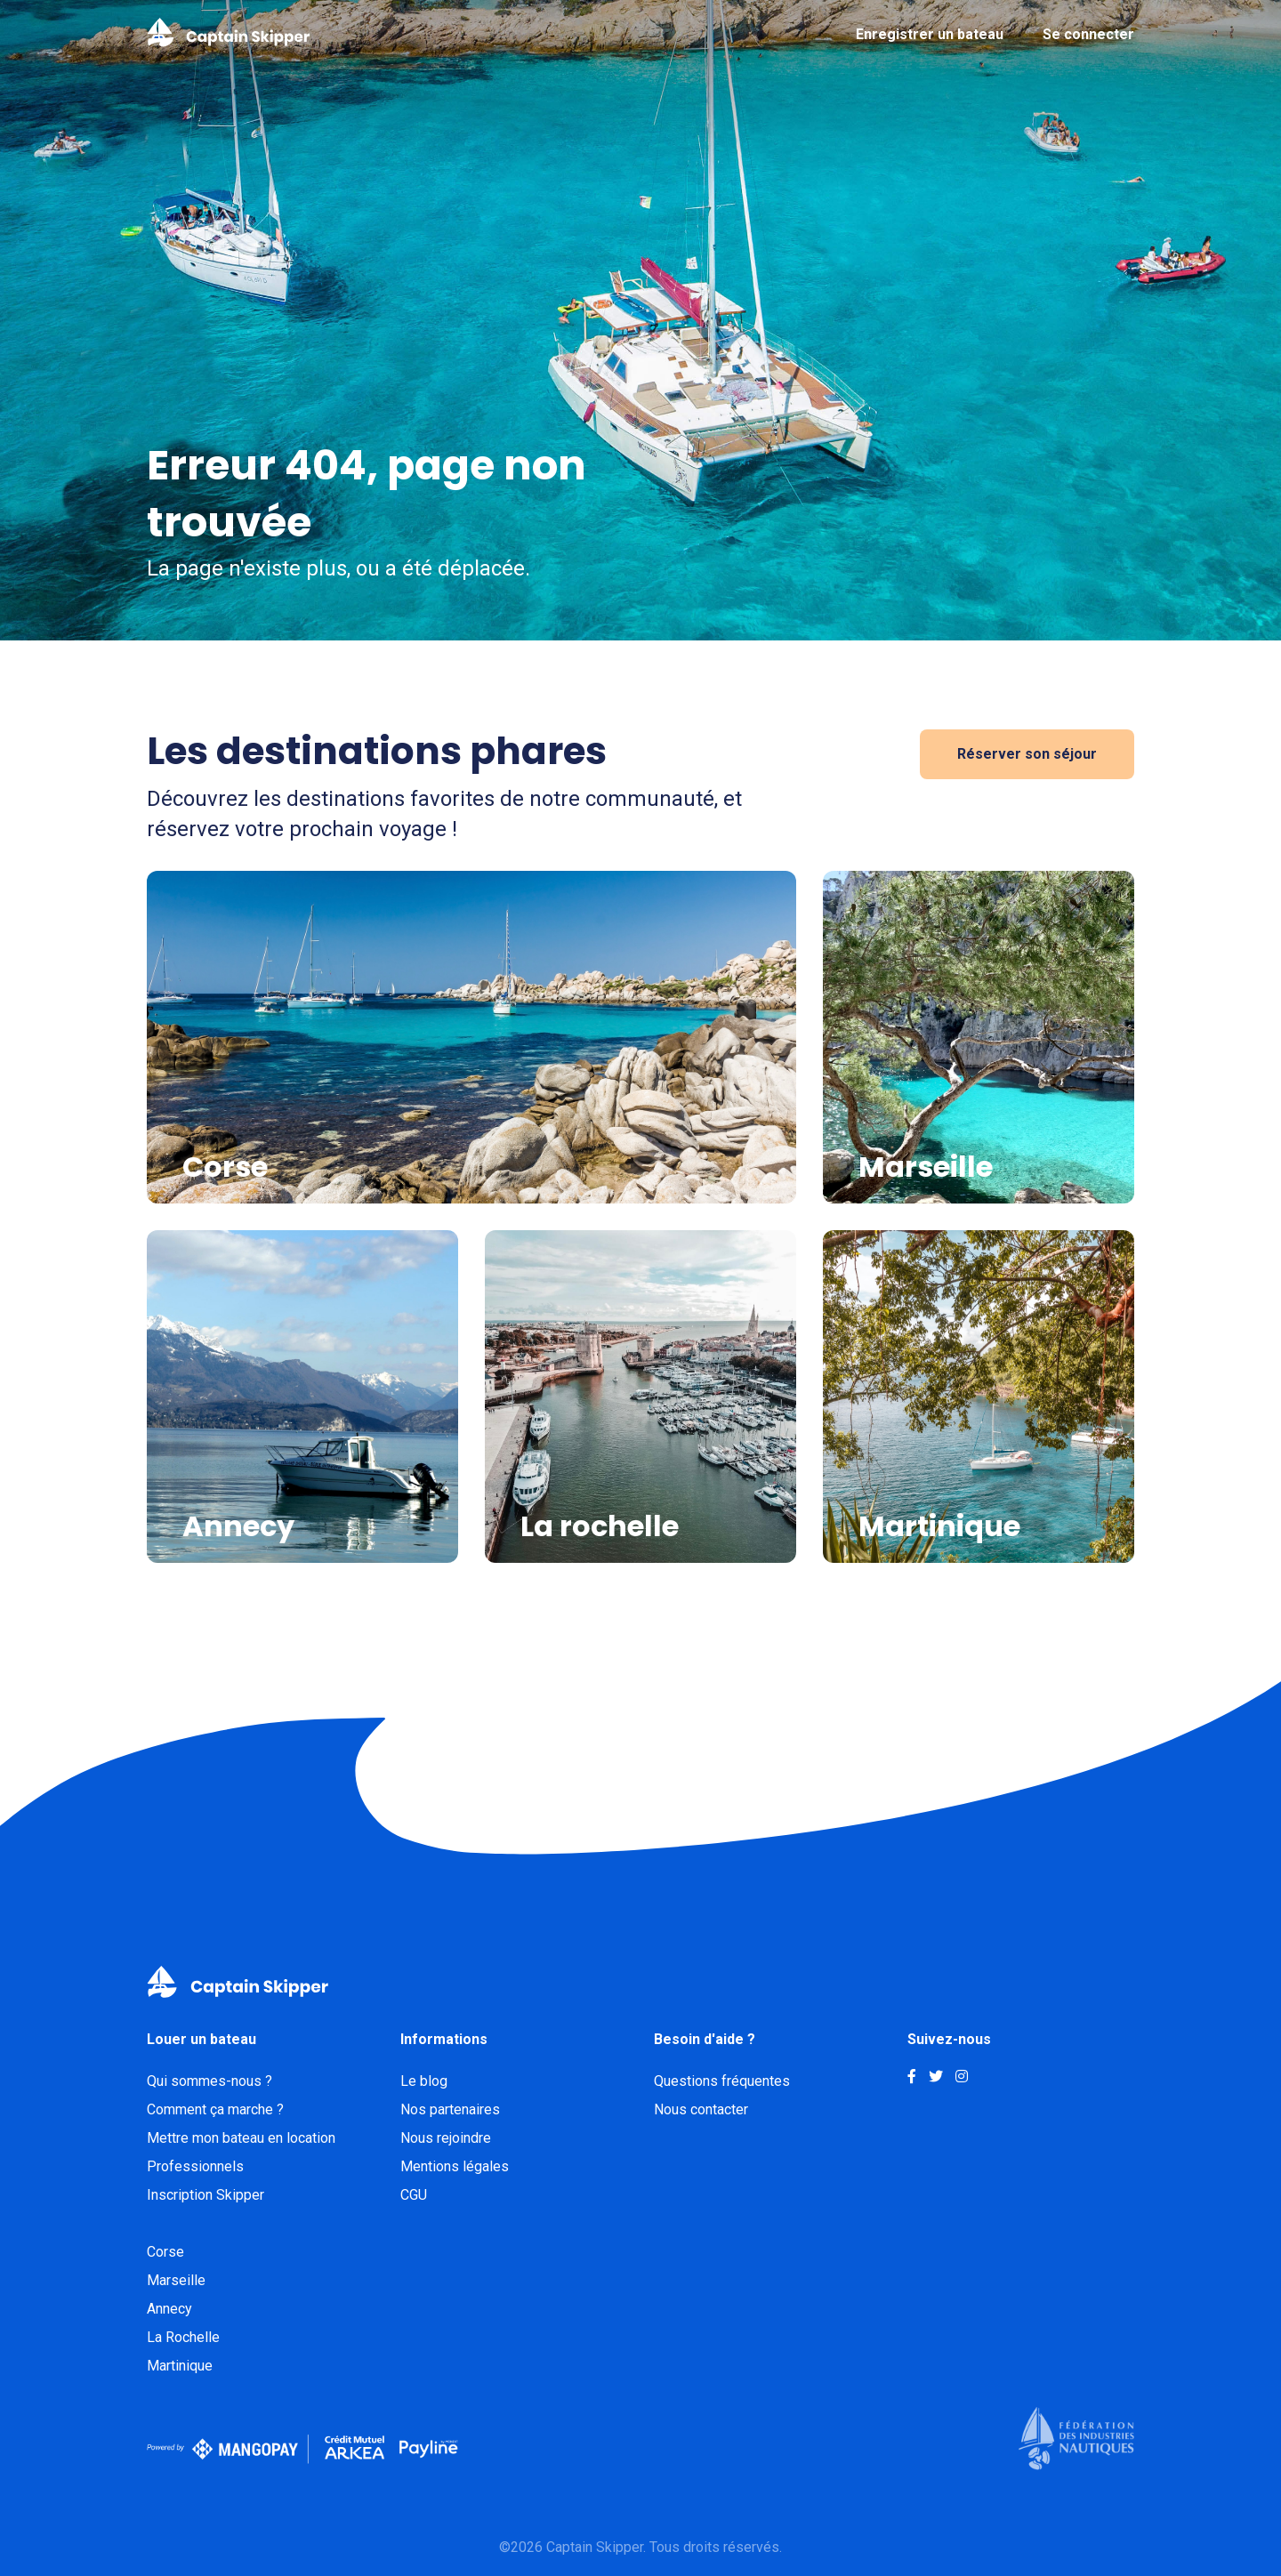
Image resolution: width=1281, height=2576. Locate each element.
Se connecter (1088, 34)
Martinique (180, 2365)
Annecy (169, 2308)
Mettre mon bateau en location (241, 2137)
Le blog (423, 2081)
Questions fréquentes (722, 2081)
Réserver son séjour (1027, 753)
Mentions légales (454, 2166)
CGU (413, 2194)
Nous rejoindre (445, 2137)
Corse (165, 2251)
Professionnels (195, 2166)
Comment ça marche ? (215, 2109)
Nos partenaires (450, 2109)
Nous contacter (701, 2109)
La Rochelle (183, 2337)
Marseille (176, 2280)
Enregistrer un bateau (929, 34)
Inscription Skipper (205, 2194)
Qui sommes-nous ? (209, 2081)
